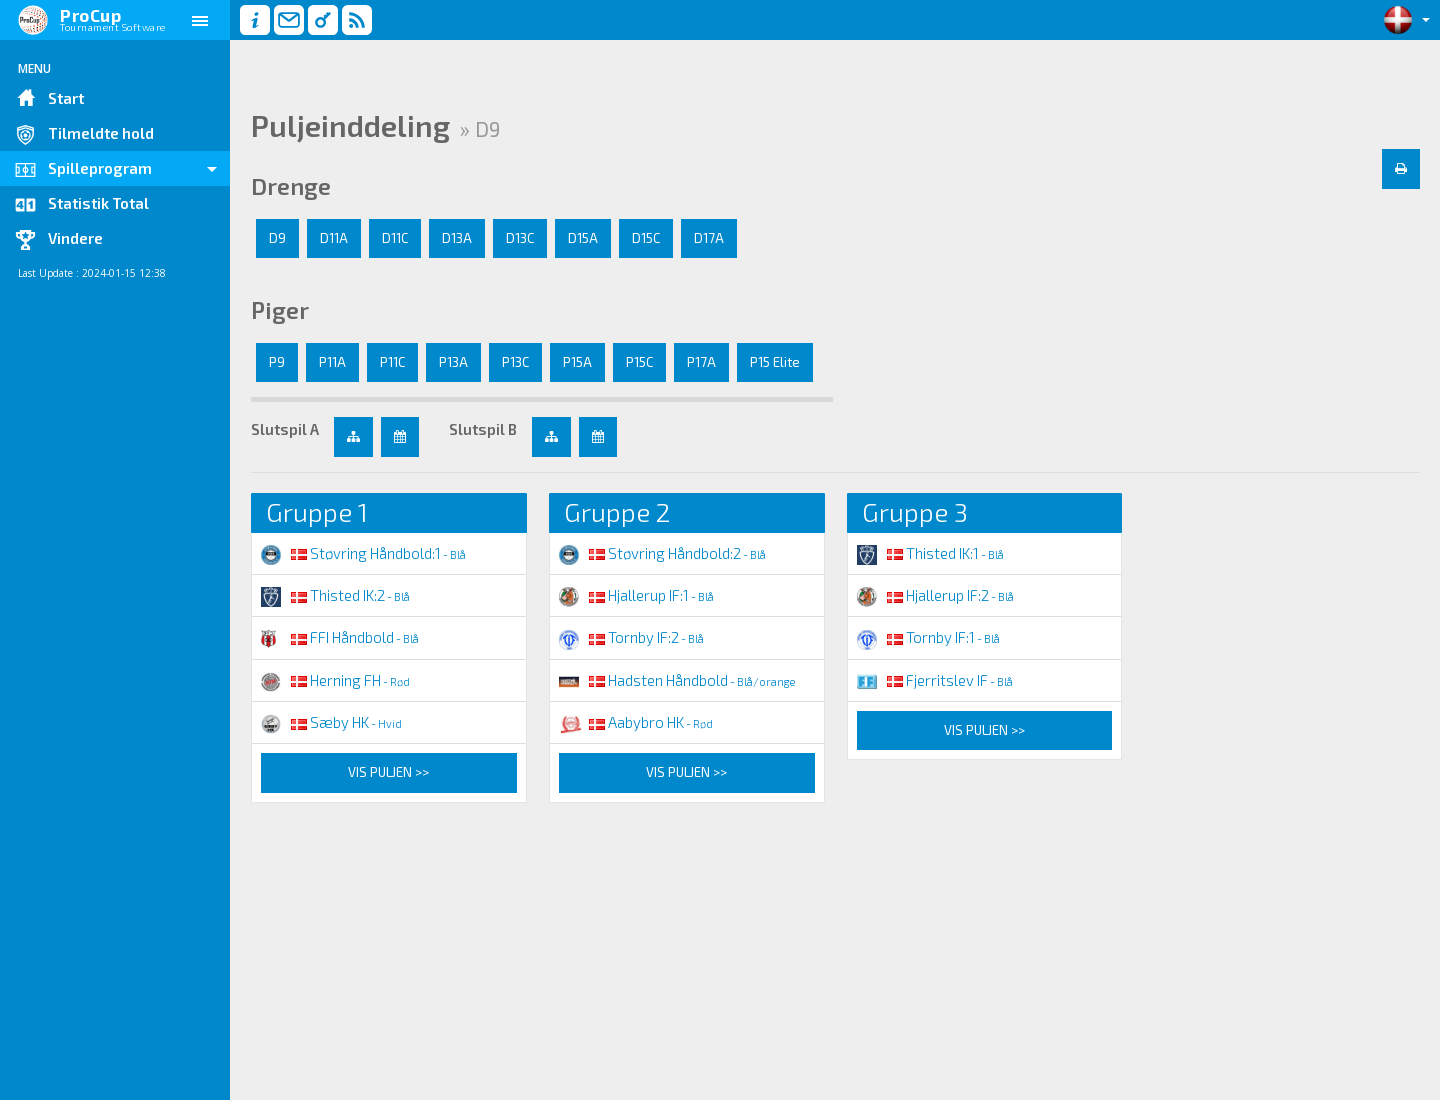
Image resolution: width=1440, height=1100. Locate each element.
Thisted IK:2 (335, 595)
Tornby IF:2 (631, 637)
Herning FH (335, 680)
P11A (332, 362)
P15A (577, 362)
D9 (277, 238)
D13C (520, 238)
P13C (515, 362)
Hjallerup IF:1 (636, 595)
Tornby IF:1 (928, 637)
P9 (277, 362)
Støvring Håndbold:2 (662, 553)
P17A (701, 362)
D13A (457, 238)
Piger (280, 310)
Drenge (291, 186)
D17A (709, 238)
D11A (334, 238)
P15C (639, 362)
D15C (646, 238)
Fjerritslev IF (935, 680)
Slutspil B (483, 429)
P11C (392, 362)
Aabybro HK (636, 722)
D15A (583, 238)
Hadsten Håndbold (677, 680)
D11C (395, 238)
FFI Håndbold (340, 637)
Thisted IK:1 (930, 553)
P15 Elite (775, 362)
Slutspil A (285, 429)
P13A (453, 362)
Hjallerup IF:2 (935, 595)
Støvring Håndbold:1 (363, 553)
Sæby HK (331, 722)
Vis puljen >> (388, 772)
